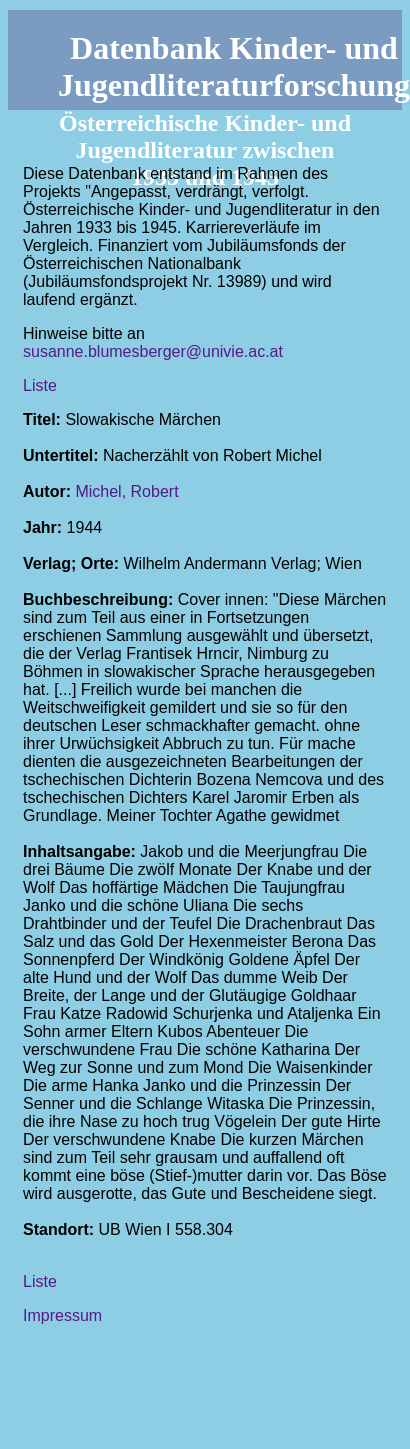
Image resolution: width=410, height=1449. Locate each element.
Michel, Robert (126, 491)
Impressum (62, 1315)
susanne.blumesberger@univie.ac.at (153, 351)
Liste (40, 385)
